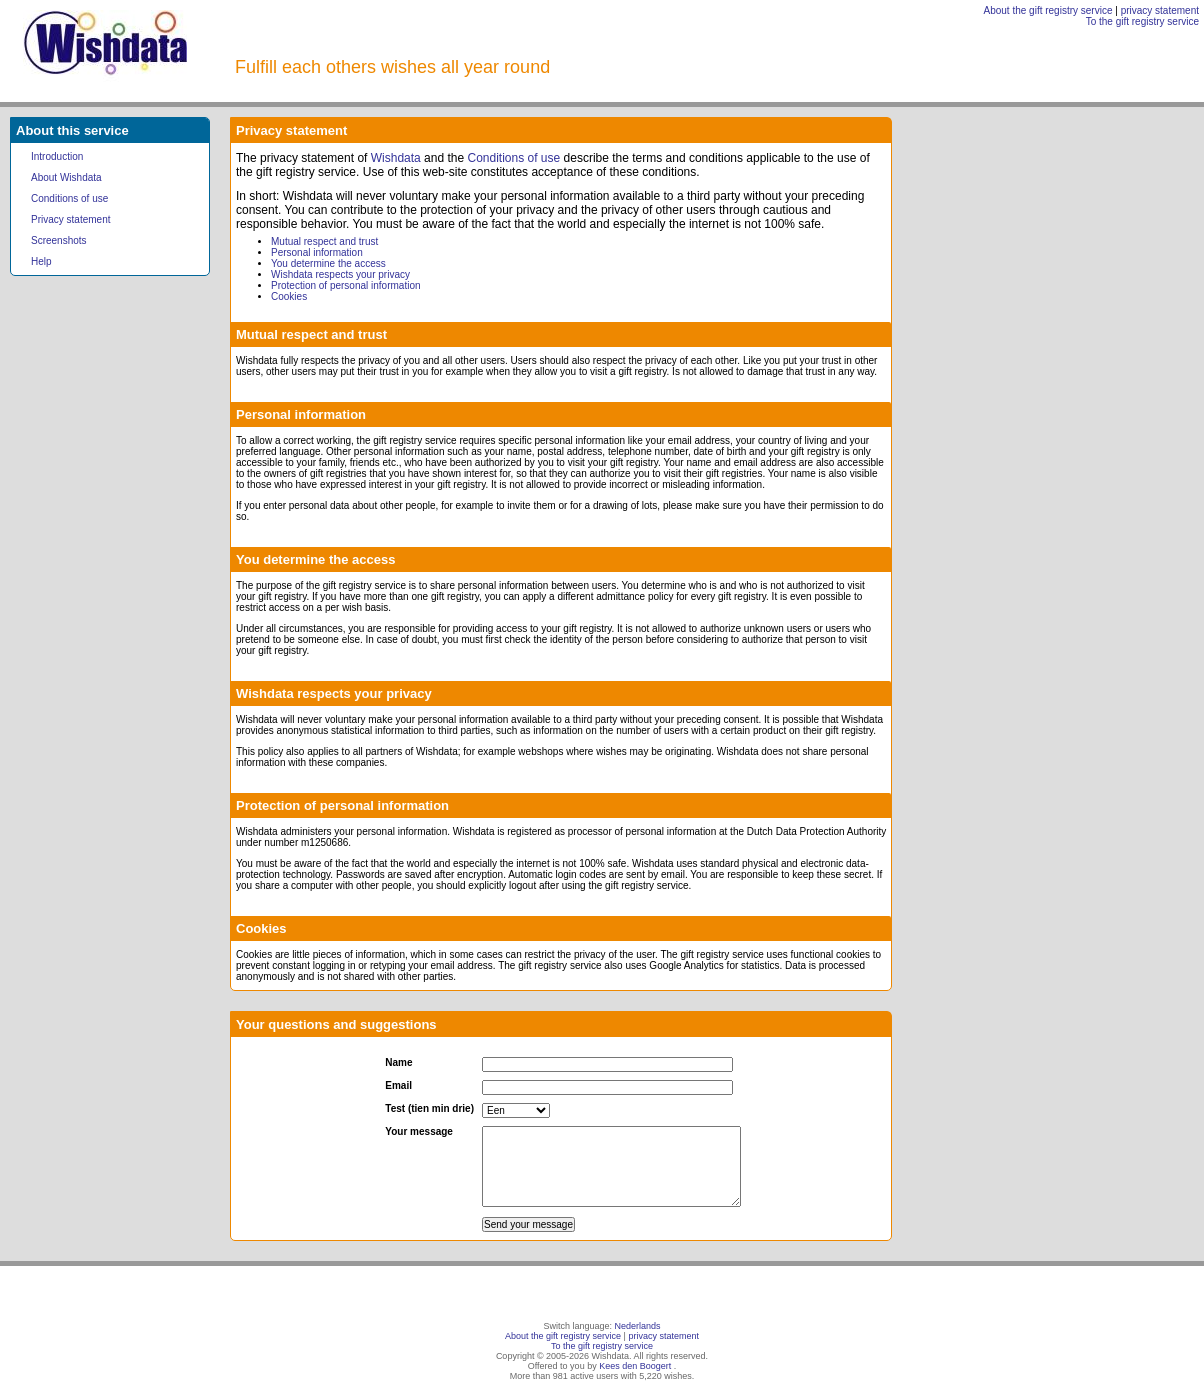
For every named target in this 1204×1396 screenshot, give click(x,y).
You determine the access (328, 263)
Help (41, 261)
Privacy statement (70, 219)
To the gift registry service (1142, 21)
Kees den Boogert (635, 1366)
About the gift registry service (1048, 10)
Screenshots (59, 240)
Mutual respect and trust (324, 241)
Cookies (289, 296)
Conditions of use (69, 198)
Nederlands (638, 1326)
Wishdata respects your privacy (340, 274)
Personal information (317, 252)
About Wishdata (66, 177)
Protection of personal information (346, 285)
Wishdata (396, 158)
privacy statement (1160, 10)
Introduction (57, 156)
